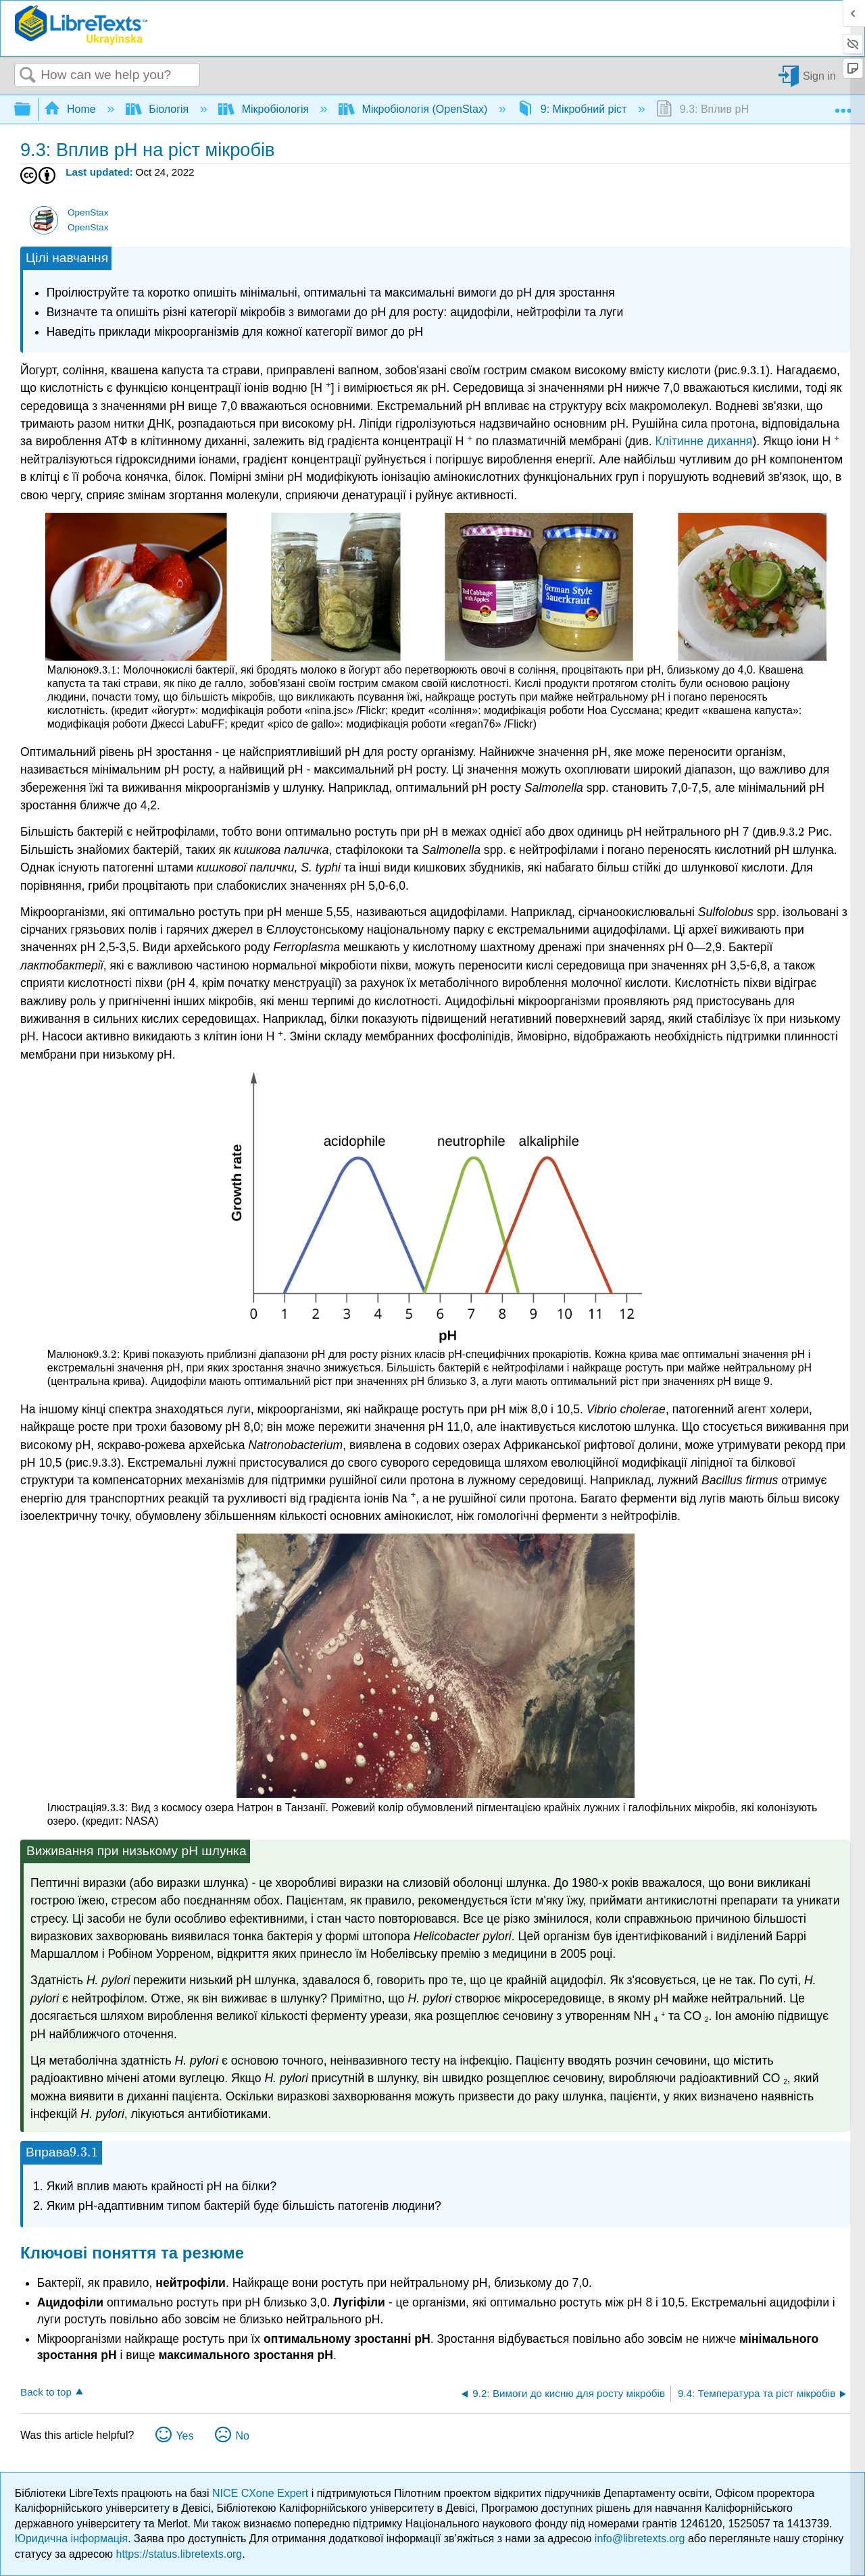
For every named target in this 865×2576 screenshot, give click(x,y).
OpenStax (88, 212)
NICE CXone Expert (262, 2493)
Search (27, 75)
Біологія (159, 109)
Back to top (46, 2392)
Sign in (819, 75)
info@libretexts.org (640, 2538)
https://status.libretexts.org (179, 2554)
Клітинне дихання (704, 441)
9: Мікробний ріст (573, 109)
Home (71, 109)
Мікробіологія (265, 109)
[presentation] (753, 370)
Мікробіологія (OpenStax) (415, 109)
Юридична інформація (71, 2538)
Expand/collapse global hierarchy (31, 110)
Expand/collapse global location (843, 105)
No (242, 2436)
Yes (184, 2436)
